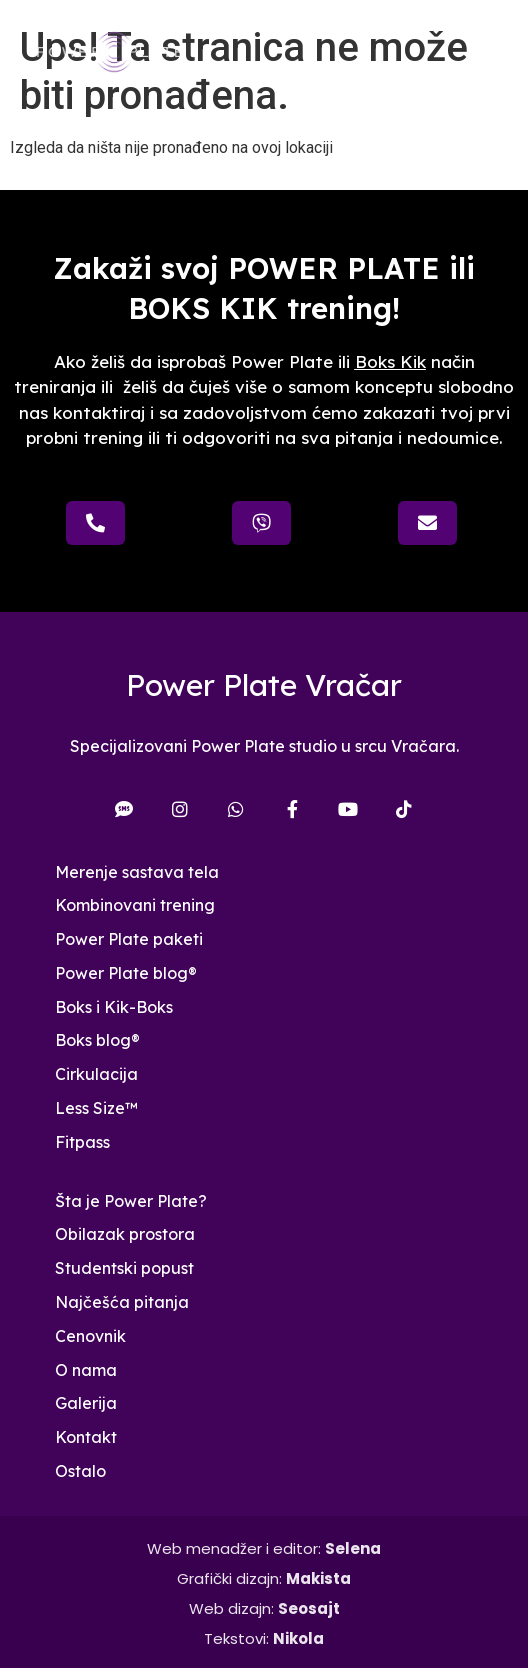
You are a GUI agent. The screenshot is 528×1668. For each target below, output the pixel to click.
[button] (491, 52)
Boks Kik (390, 361)
